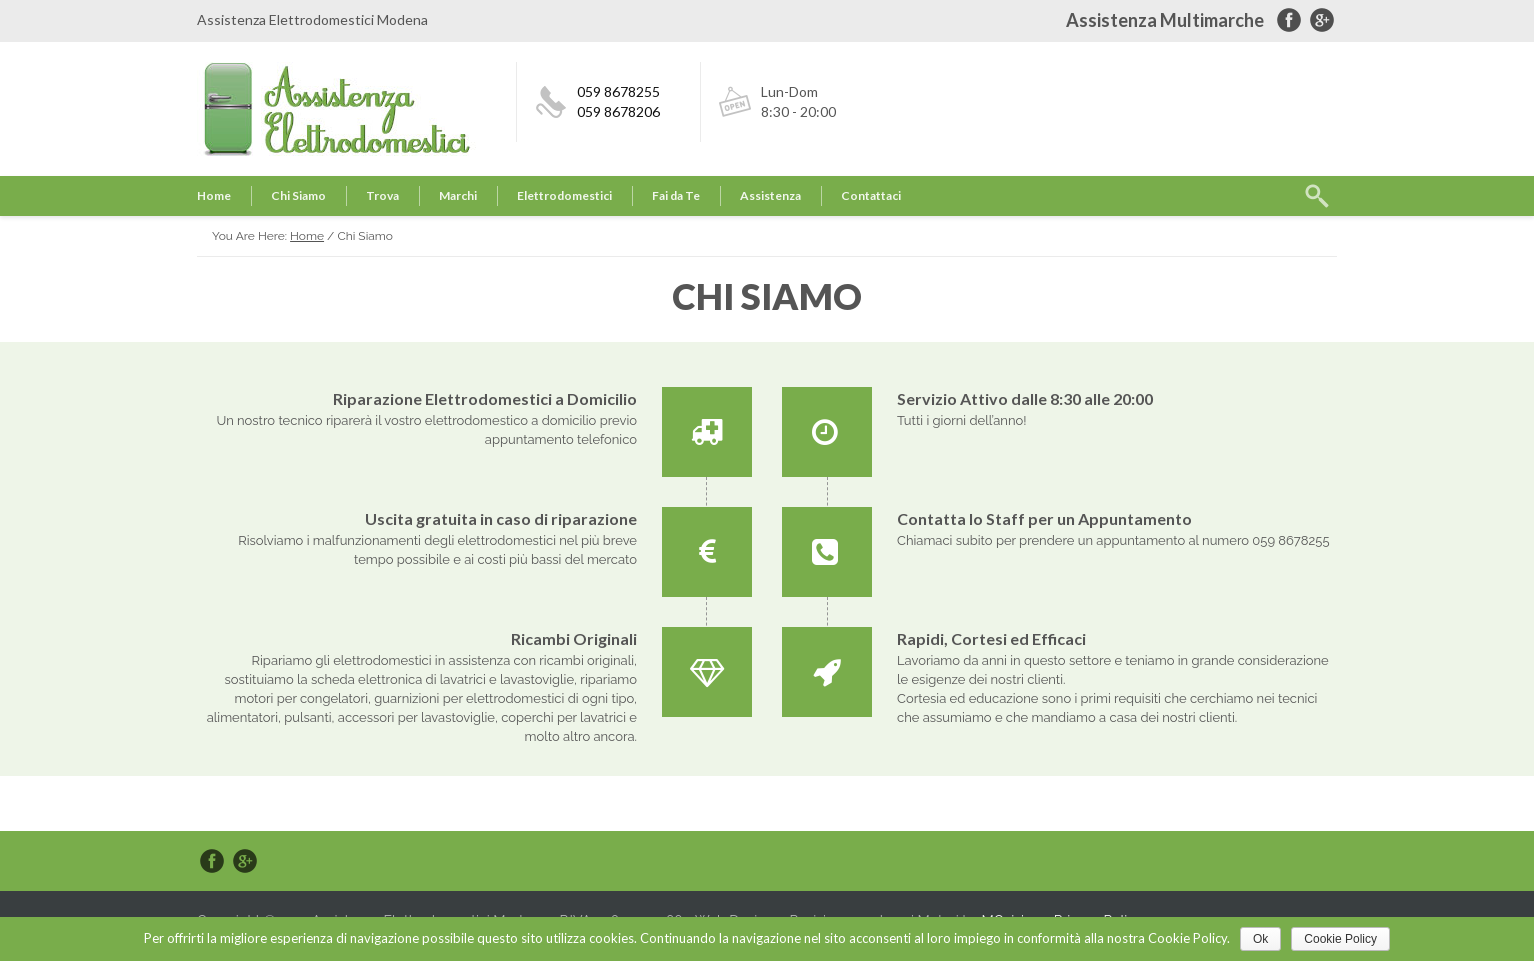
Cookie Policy (1340, 939)
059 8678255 (618, 91)
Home (214, 195)
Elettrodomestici (564, 195)
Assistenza (770, 195)
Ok (1260, 939)
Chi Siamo (298, 195)
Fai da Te (676, 195)
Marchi (458, 195)
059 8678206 (618, 111)
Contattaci (871, 195)
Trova (382, 195)
